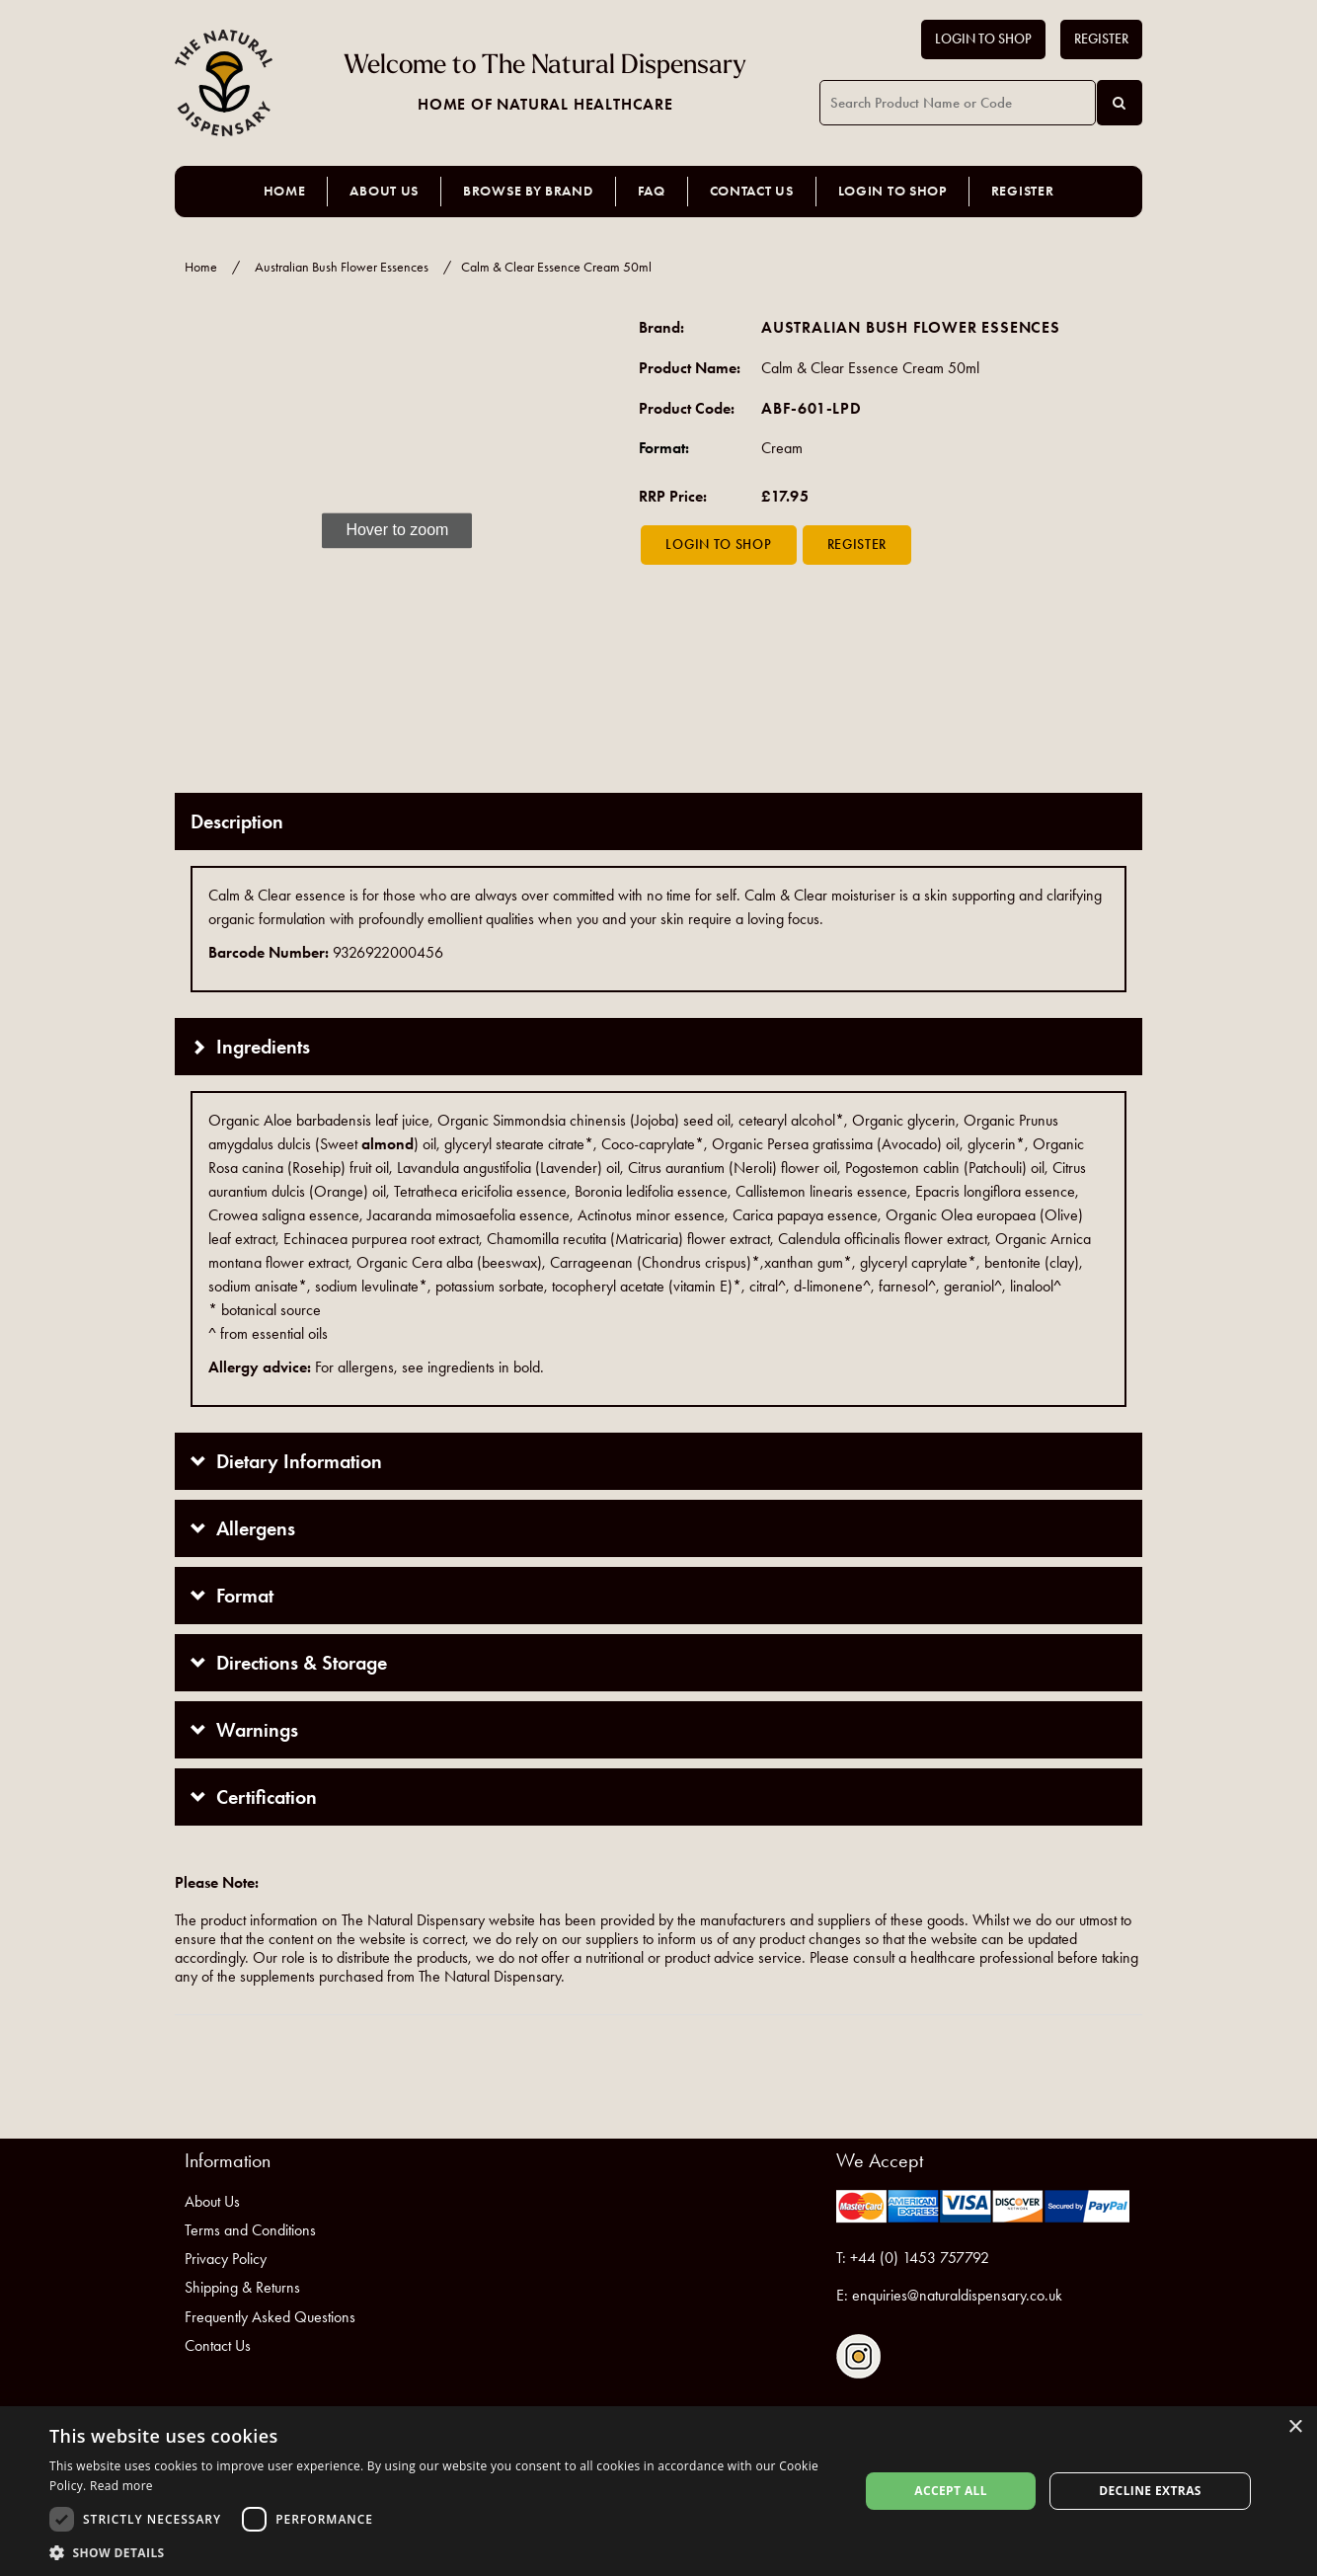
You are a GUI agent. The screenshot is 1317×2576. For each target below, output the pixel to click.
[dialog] (658, 2491)
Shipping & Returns (242, 2287)
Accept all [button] (950, 2490)
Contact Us (752, 191)
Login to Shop (983, 39)
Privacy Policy (226, 2258)
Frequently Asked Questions (270, 2316)
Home (285, 191)
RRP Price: (673, 496)
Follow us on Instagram (858, 2356)
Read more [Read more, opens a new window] (121, 2485)
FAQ (651, 191)
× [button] (1294, 2427)
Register (1101, 39)
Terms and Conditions (250, 2230)
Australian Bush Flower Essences (341, 267)
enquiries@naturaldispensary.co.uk (957, 2295)
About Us (384, 191)
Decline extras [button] (1150, 2490)
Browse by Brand (528, 191)
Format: (664, 447)
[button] (442, 2551)
